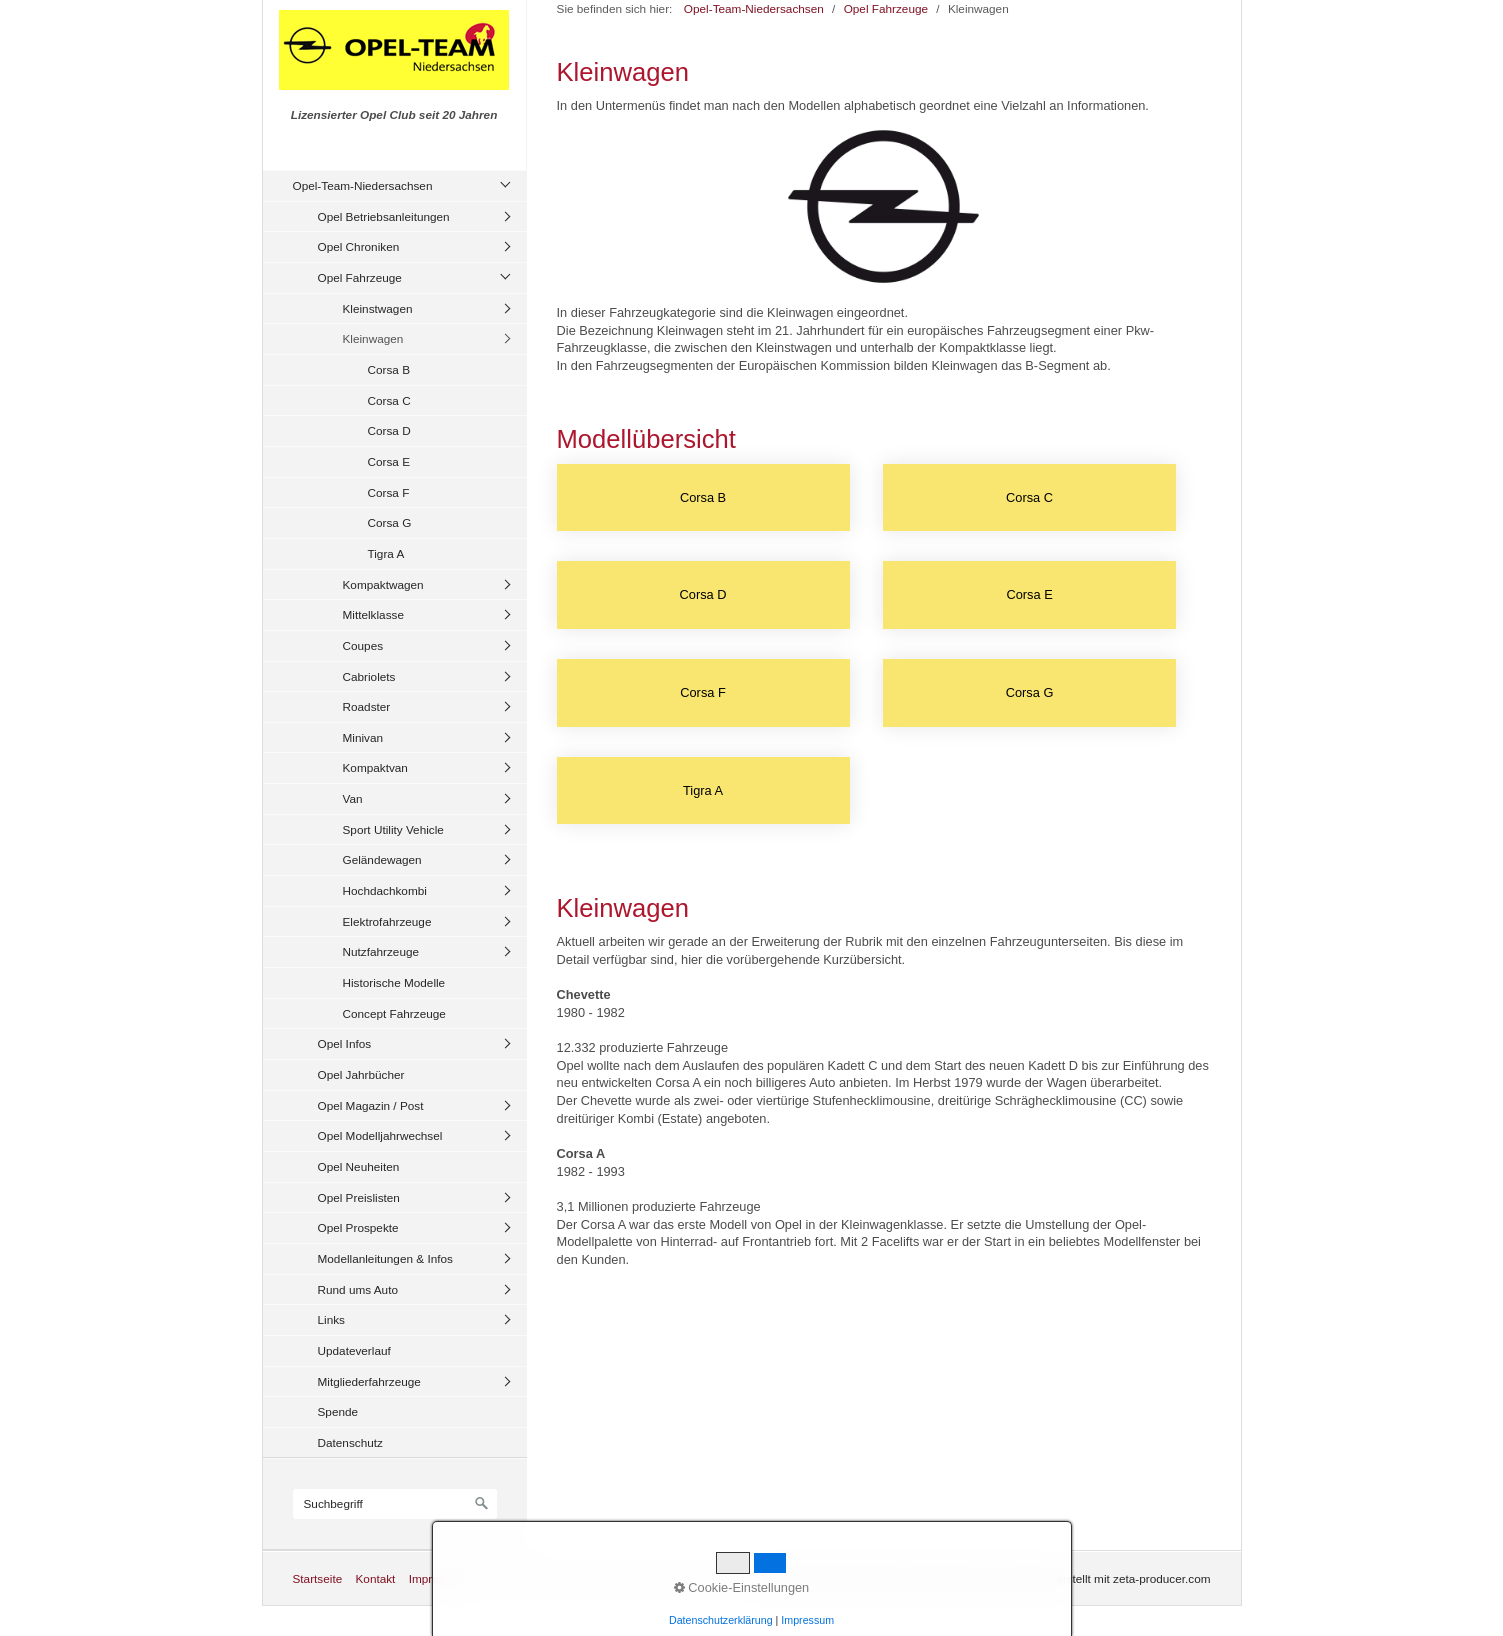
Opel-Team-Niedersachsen (363, 185)
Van (353, 798)
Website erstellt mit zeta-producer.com (1111, 1578)
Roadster (367, 706)
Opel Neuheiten (359, 1166)
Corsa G (390, 522)
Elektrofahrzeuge (387, 921)
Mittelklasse (373, 614)
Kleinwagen (373, 338)
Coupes (363, 645)
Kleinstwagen (378, 308)
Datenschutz (350, 1442)
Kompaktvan (375, 767)
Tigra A (386, 553)
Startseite (318, 1578)
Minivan (363, 737)
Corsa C (389, 400)
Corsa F (389, 492)
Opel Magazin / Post (371, 1105)
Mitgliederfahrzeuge (369, 1381)
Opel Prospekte (358, 1227)
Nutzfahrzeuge (381, 951)
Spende (338, 1411)
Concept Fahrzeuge (394, 1013)
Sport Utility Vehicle (393, 829)
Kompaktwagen (383, 584)
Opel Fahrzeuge (360, 277)
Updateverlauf (354, 1350)
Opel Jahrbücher (361, 1074)
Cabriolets (369, 676)
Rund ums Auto (358, 1289)
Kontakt (375, 1578)
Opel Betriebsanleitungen (384, 216)
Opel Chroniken (359, 246)
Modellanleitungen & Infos (385, 1258)
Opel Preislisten (359, 1197)
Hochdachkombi (385, 890)
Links (331, 1319)
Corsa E (389, 461)
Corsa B (389, 369)
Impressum (438, 1578)
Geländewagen (382, 859)
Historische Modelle (394, 982)
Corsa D (389, 430)
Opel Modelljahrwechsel (380, 1135)
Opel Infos (345, 1043)
